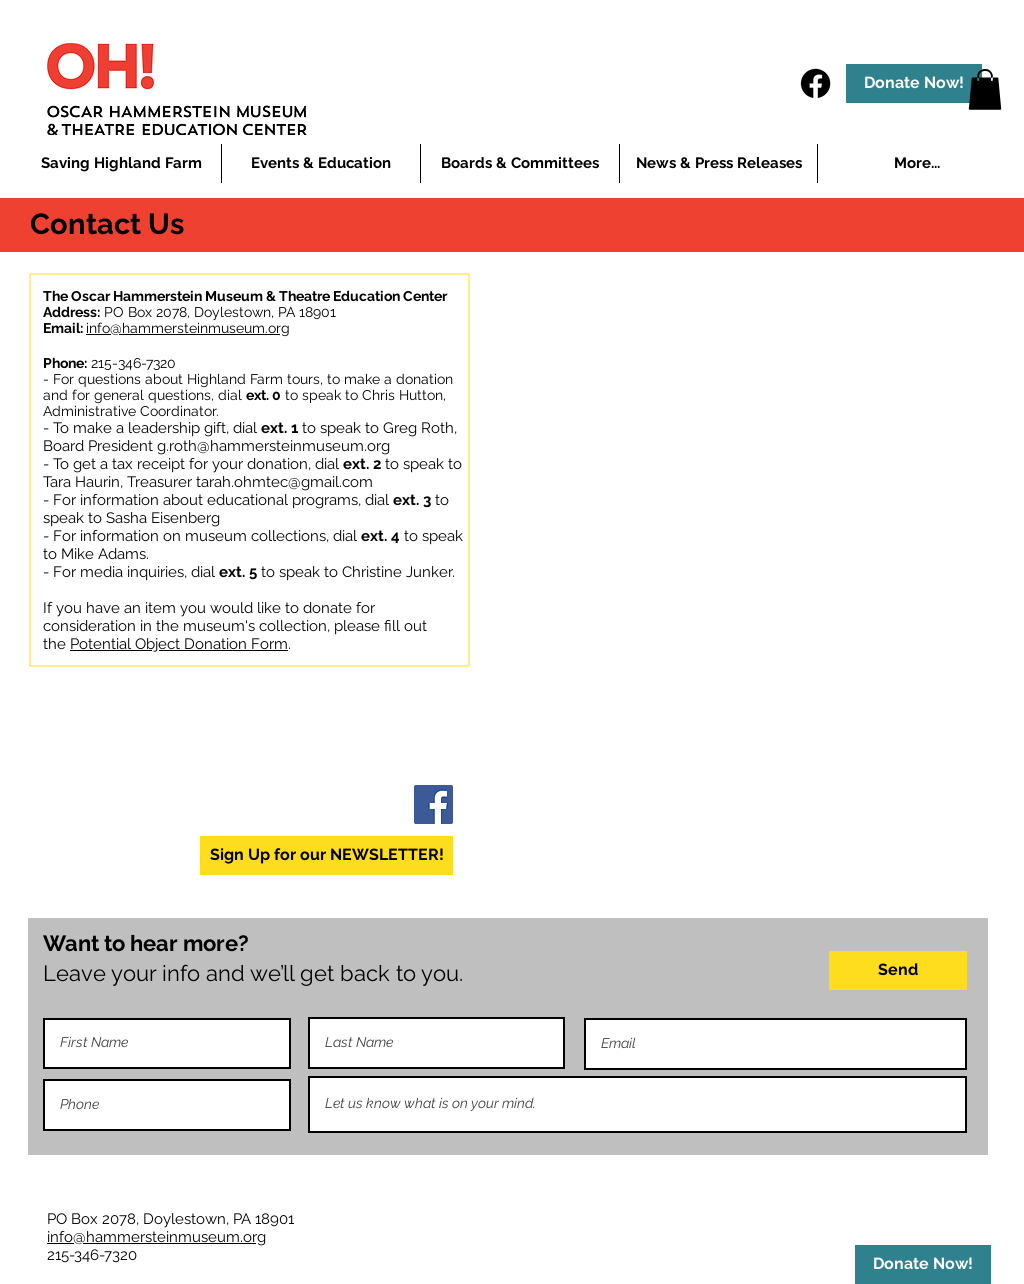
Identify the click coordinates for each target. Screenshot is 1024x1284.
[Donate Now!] (914, 83)
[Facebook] (815, 83)
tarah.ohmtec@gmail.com (284, 482)
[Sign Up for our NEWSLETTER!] (326, 855)
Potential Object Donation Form (179, 644)
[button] (320, 163)
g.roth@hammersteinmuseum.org (273, 446)
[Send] (898, 970)
